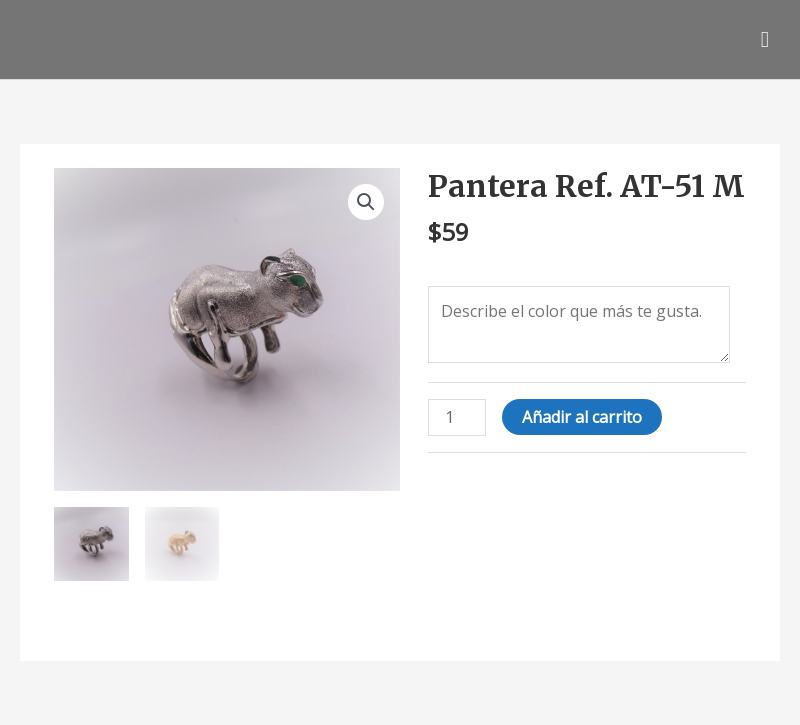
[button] (366, 202)
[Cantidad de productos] (457, 417)
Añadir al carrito (582, 417)
